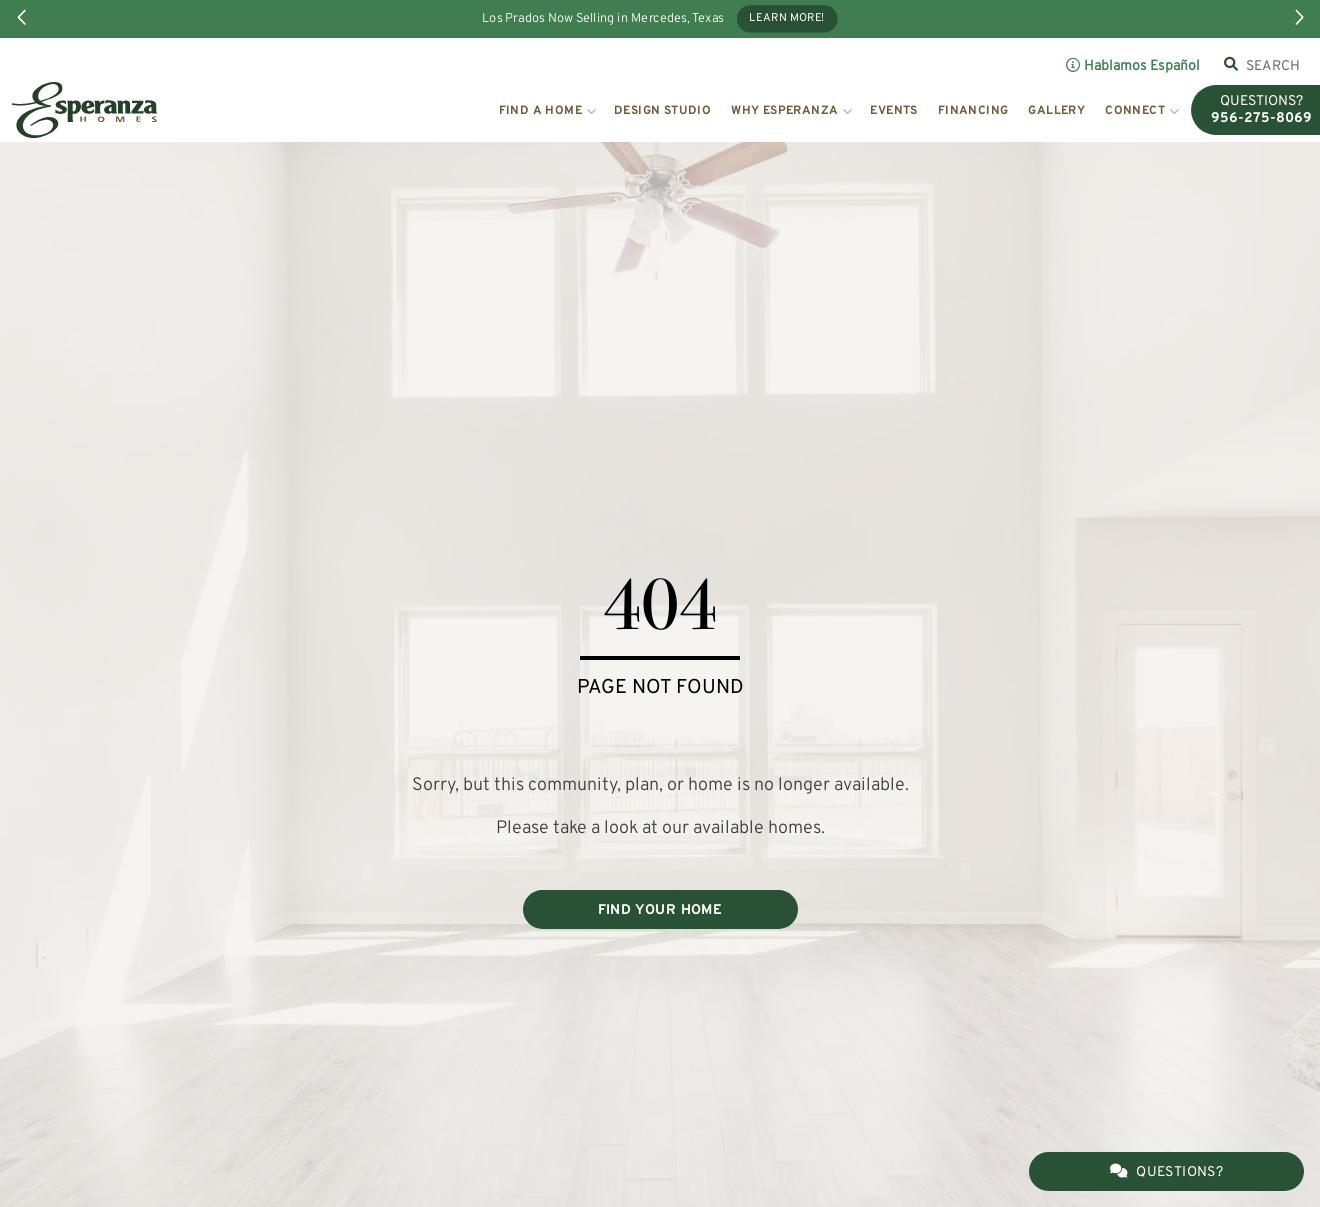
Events (893, 111)
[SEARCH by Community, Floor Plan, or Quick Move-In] (1273, 66)
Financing (973, 111)
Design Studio (662, 111)
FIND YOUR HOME (660, 910)
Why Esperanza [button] (784, 111)
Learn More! (787, 19)
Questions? (1166, 1172)
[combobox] (1273, 66)
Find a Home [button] (540, 111)
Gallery (1056, 111)
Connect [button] (1135, 111)
